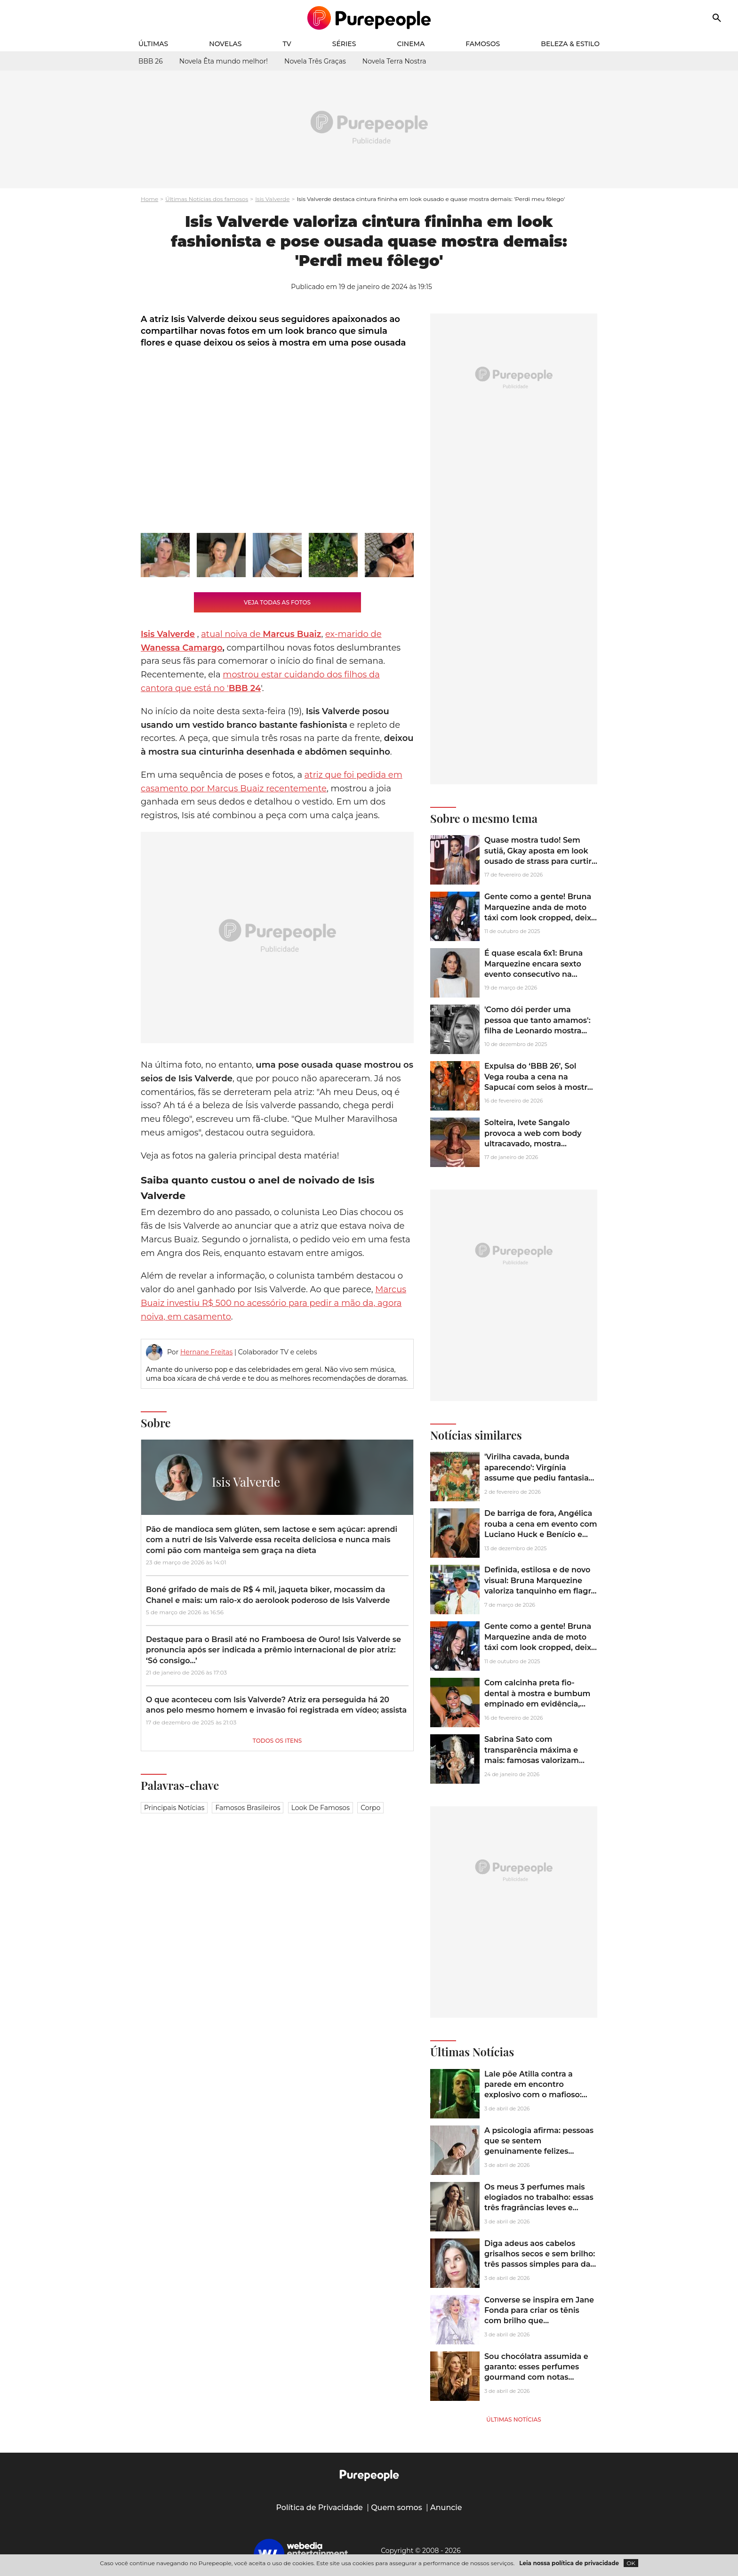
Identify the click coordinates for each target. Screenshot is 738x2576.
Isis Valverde (272, 198)
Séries (344, 44)
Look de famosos (320, 1807)
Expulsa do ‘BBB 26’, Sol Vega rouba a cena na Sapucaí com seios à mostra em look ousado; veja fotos (538, 1082)
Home (149, 198)
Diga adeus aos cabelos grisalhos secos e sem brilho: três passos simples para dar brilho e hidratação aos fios (539, 2259)
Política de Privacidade (319, 2507)
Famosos (482, 44)
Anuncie (446, 2507)
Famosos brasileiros (247, 1807)
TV (287, 44)
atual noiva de (261, 634)
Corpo (370, 1807)
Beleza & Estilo (570, 44)
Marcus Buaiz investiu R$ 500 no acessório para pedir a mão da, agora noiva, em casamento (273, 1303)
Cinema (411, 44)
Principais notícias (174, 1807)
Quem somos (396, 2507)
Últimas (153, 44)
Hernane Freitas (206, 1352)
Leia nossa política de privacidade (569, 2563)
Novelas (225, 44)
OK (630, 2563)
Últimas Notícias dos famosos (206, 198)
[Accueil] (369, 18)
